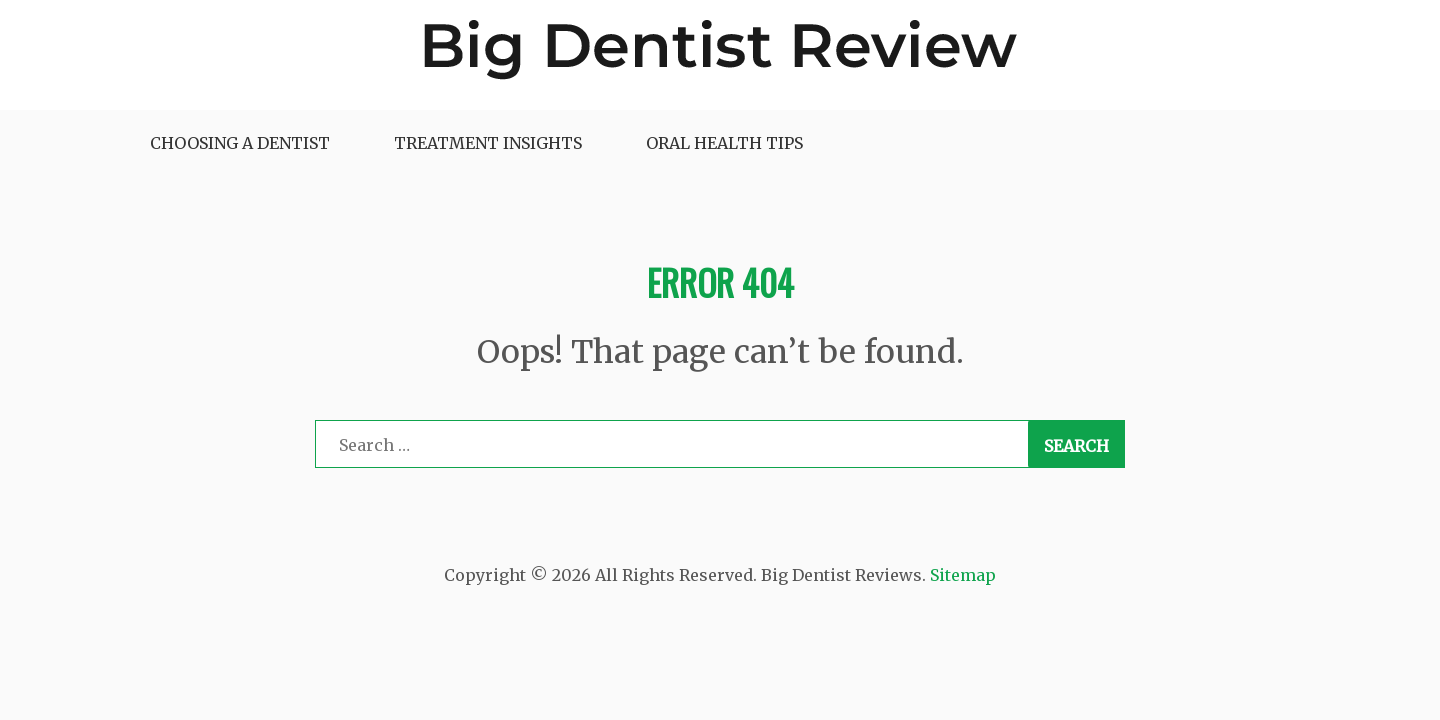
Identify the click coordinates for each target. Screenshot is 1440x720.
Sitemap (963, 575)
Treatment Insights (488, 143)
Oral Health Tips (724, 143)
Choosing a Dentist (240, 143)
